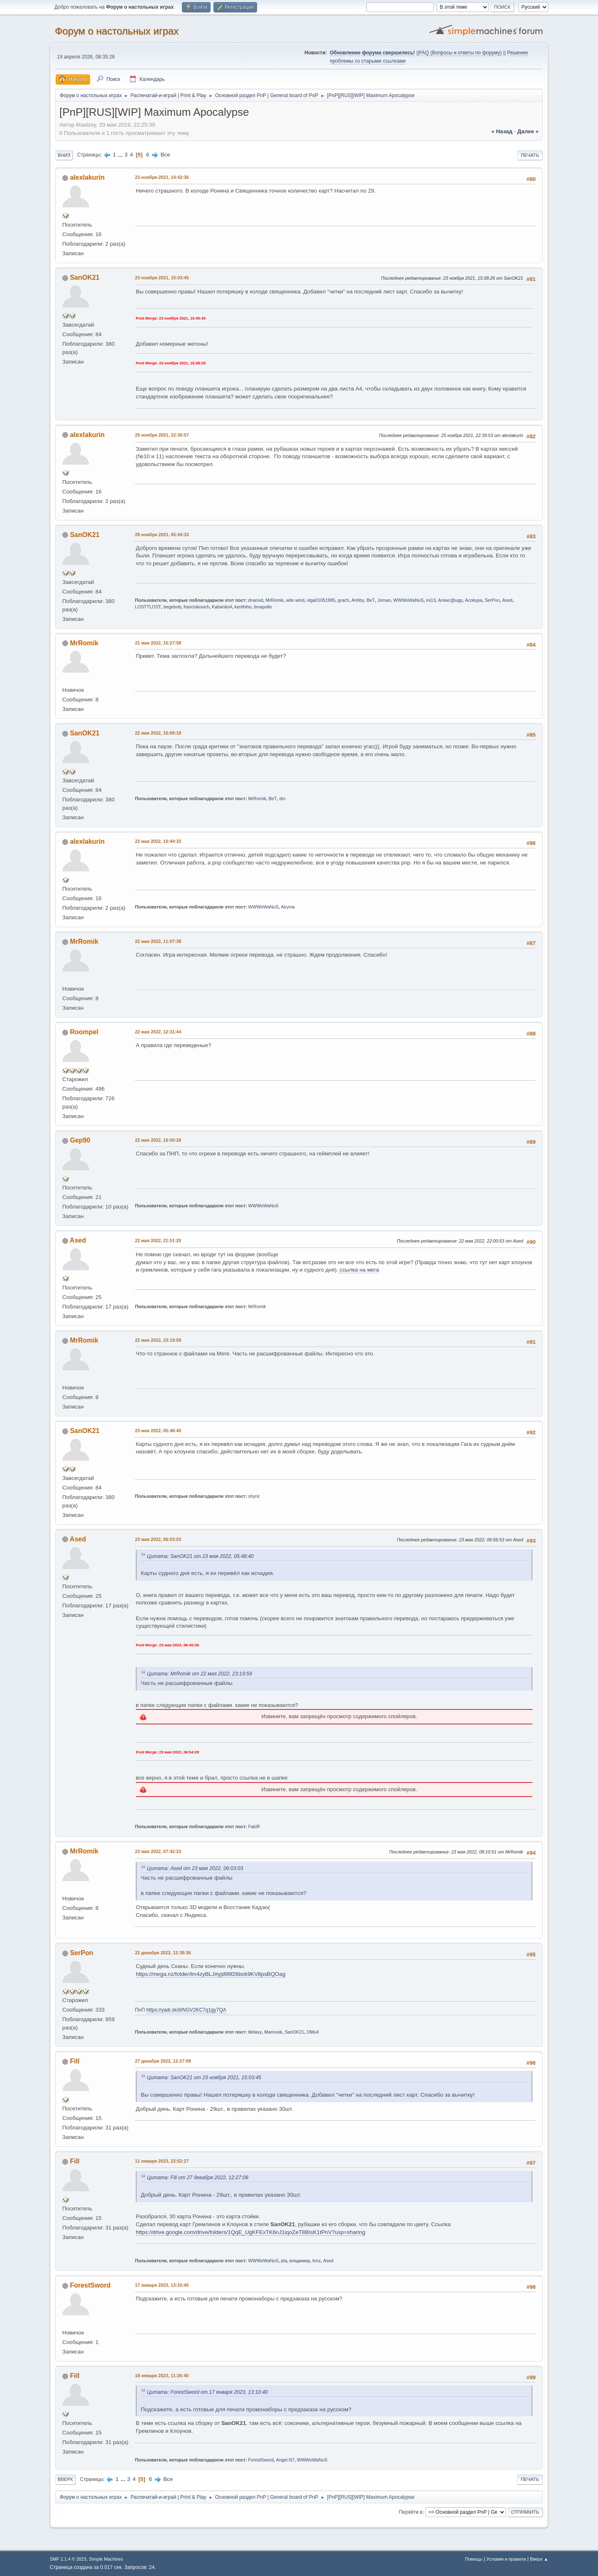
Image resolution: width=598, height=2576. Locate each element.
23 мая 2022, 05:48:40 (158, 1430)
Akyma (288, 906)
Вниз (64, 155)
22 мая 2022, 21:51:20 (158, 1240)
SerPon (492, 600)
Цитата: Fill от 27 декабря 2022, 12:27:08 (197, 2177)
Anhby (357, 600)
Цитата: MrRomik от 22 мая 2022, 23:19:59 (199, 1674)
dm (282, 798)
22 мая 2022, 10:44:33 (158, 841)
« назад (501, 131)
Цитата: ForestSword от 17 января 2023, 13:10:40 (207, 2392)
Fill (74, 2061)
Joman (384, 600)
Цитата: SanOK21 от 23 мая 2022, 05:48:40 (200, 1556)
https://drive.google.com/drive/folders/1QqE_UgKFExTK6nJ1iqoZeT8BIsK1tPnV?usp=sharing (250, 2232)
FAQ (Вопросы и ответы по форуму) (460, 53)
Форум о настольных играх (117, 31)
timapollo (263, 606)
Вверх (65, 2479)
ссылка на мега (358, 1270)
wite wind (295, 600)
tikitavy (255, 2031)
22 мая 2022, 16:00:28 (158, 1140)
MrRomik (275, 600)
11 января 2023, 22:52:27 (162, 2160)
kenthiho (243, 606)
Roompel (84, 1031)
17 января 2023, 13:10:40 (162, 2285)
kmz (317, 2260)
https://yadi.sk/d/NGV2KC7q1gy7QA (186, 2010)
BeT (371, 600)
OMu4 (312, 2031)
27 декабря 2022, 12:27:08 (163, 2060)
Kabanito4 (222, 606)
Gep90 (80, 1140)
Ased (507, 600)
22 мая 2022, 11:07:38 (158, 941)
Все (165, 154)
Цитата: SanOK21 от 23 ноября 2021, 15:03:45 (204, 2077)
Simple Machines (106, 2558)
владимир (299, 2260)
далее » (528, 131)
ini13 (431, 600)
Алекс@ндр (450, 600)
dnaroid (255, 600)
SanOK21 (84, 277)
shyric (254, 1496)
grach (343, 600)
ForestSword (90, 2285)
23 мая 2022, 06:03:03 (158, 1539)
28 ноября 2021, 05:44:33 (162, 534)
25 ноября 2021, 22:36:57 (162, 434)
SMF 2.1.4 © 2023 (68, 2558)
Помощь (474, 2558)
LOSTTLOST (148, 606)
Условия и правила (506, 2558)
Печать (530, 155)
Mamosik (273, 2031)
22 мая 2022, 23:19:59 (158, 1340)
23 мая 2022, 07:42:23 (158, 1851)
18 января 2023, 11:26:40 (162, 2375)
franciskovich (196, 606)
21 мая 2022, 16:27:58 (158, 642)
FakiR (254, 1826)
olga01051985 (321, 600)
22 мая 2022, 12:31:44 (158, 1031)
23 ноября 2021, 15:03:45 (162, 277)
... (121, 154)
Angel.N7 (285, 2459)
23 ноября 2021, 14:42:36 (162, 177)
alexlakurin (87, 177)
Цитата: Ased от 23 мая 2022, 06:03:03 (195, 1868)
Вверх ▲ (539, 2558)
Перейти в (410, 2512)
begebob (172, 606)
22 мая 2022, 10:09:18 (158, 732)
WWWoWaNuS (408, 600)
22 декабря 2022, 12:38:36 (163, 1952)
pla (284, 2260)
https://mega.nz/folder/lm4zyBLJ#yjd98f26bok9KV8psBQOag (210, 1974)
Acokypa (473, 600)
